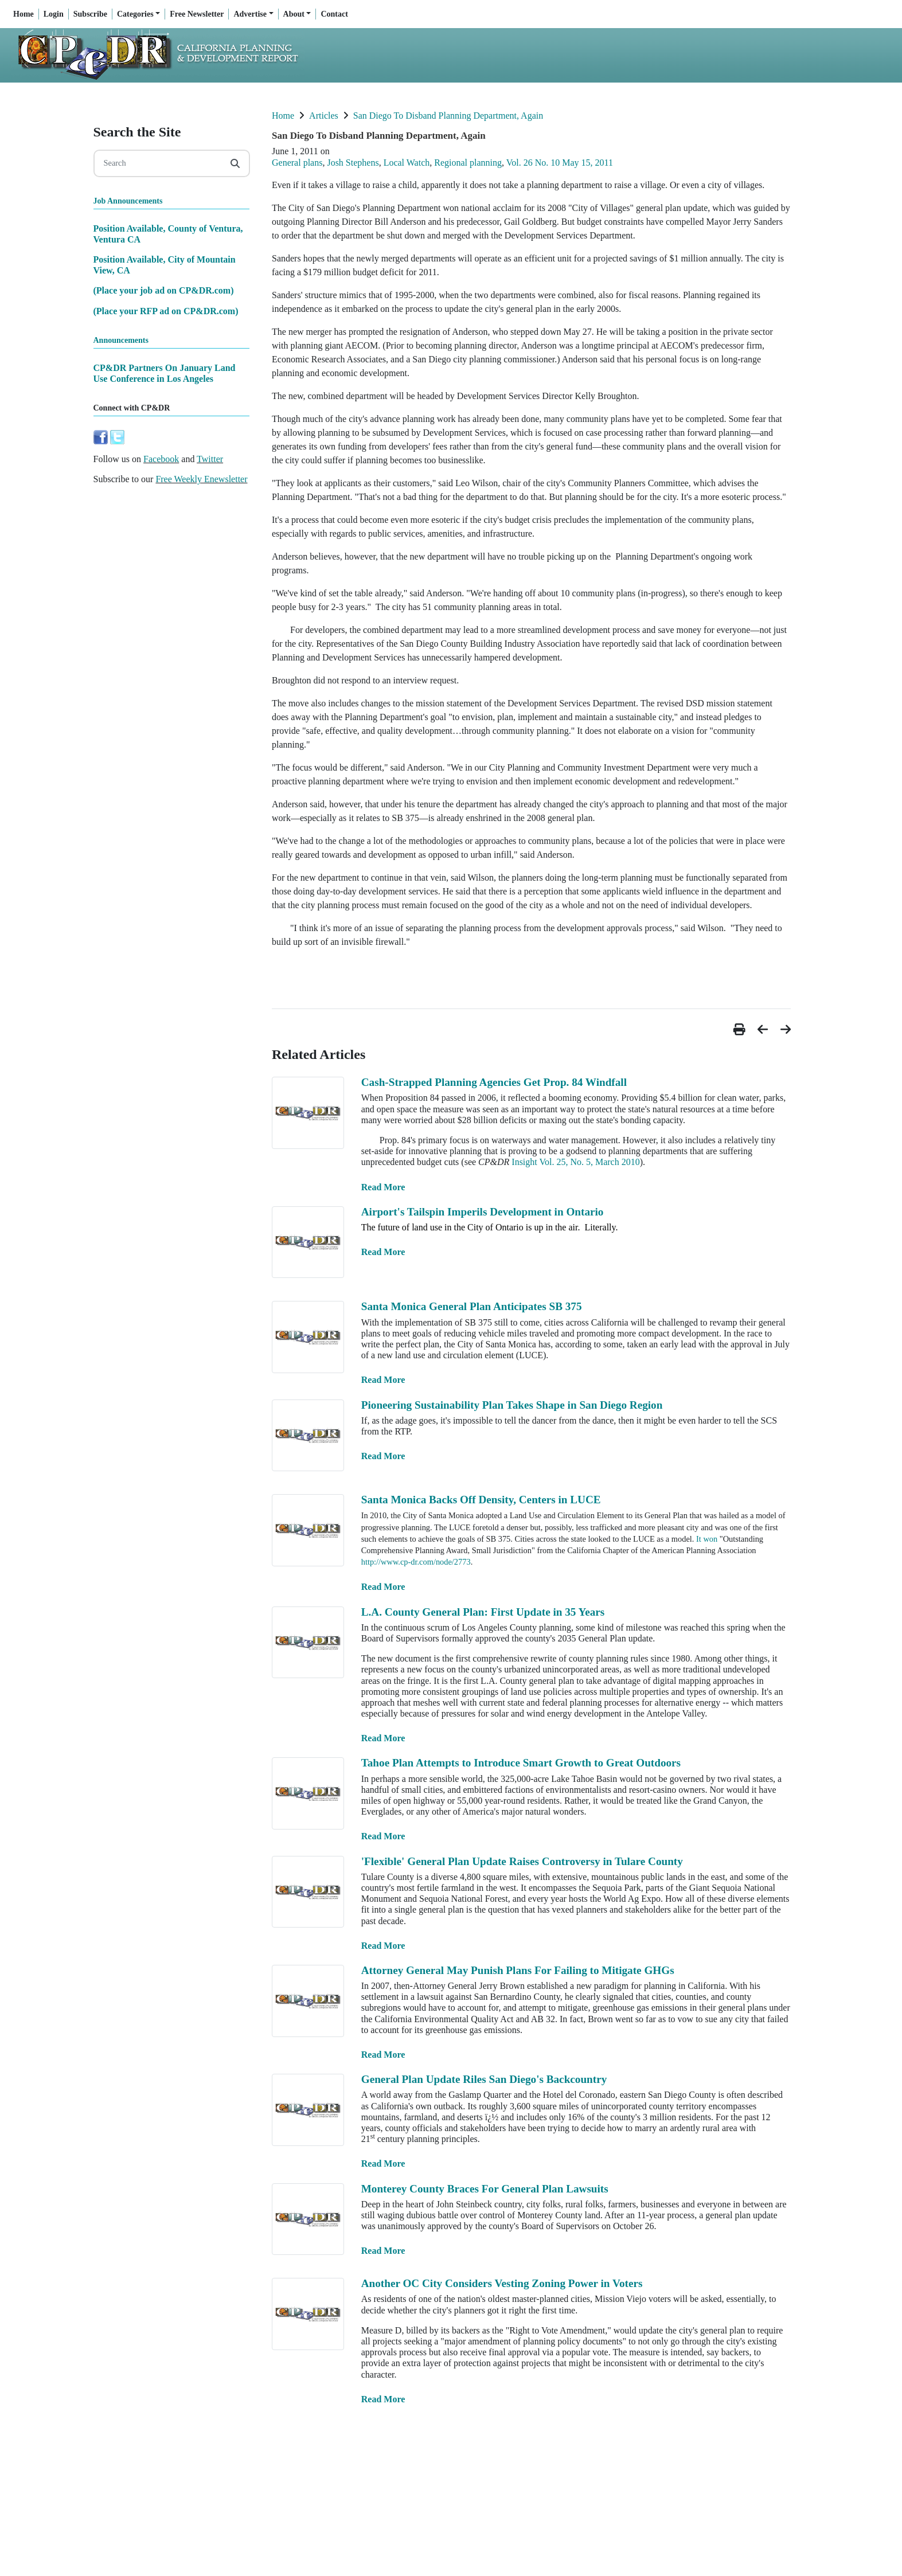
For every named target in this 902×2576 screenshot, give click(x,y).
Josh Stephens (352, 162)
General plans (297, 162)
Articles (323, 115)
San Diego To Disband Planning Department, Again (448, 115)
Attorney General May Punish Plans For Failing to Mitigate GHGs (517, 1970)
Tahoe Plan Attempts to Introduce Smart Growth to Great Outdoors (521, 1762)
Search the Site (137, 131)
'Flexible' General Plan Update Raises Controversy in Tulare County (522, 1861)
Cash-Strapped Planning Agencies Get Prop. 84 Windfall (494, 1082)
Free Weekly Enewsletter (201, 479)
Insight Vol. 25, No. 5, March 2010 (575, 1162)
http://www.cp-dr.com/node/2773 (416, 1561)
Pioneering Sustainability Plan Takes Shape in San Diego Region (512, 1405)
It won (706, 1538)
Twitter (210, 459)
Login (54, 14)
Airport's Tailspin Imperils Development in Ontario (482, 1211)
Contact (334, 14)
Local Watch (407, 162)
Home (23, 14)
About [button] (293, 14)
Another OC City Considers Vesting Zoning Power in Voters (502, 2283)
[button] (740, 1029)
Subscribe (90, 14)
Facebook (161, 459)
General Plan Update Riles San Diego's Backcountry (484, 2079)
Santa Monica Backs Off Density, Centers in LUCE (481, 1499)
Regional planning (468, 162)
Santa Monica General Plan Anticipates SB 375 (471, 1306)
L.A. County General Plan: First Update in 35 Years (483, 1611)
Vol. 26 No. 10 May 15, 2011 (559, 162)
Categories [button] (135, 14)
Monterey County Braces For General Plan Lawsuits (484, 2188)
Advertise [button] (250, 14)
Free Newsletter (197, 14)
